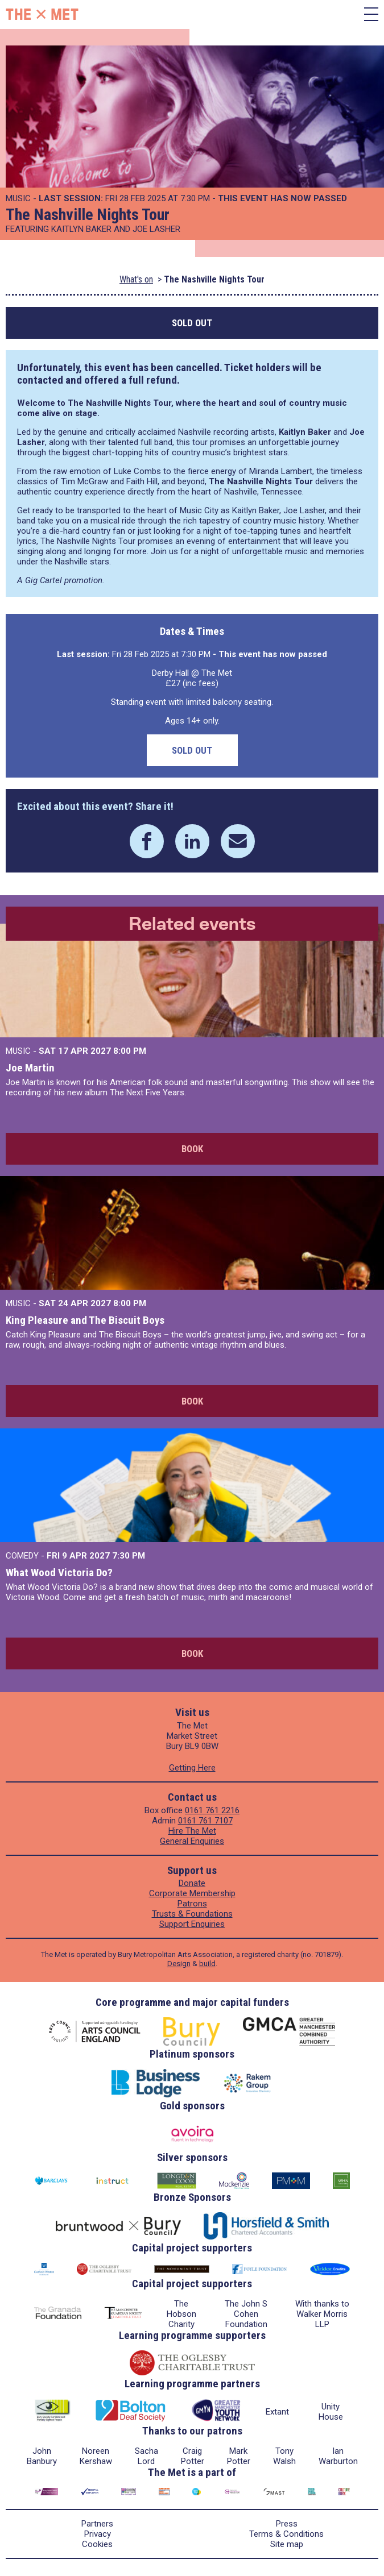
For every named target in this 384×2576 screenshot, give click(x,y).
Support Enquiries (192, 1924)
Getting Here (192, 1768)
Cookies (97, 2544)
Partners (97, 2524)
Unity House (331, 2412)
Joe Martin (30, 1067)
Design (179, 1963)
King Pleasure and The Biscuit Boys (85, 1320)
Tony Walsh (284, 2456)
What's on (136, 279)
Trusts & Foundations (192, 1914)
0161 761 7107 (205, 1820)
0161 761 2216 (212, 1810)
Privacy (97, 2534)
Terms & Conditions (286, 2534)
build (207, 1963)
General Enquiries (192, 1841)
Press (287, 2524)
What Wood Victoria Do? (59, 1572)
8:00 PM (129, 1051)
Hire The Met (192, 1831)
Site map (286, 2544)
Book (192, 1148)
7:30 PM (128, 1556)
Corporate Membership (192, 1893)
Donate (192, 1883)
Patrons (192, 1903)
